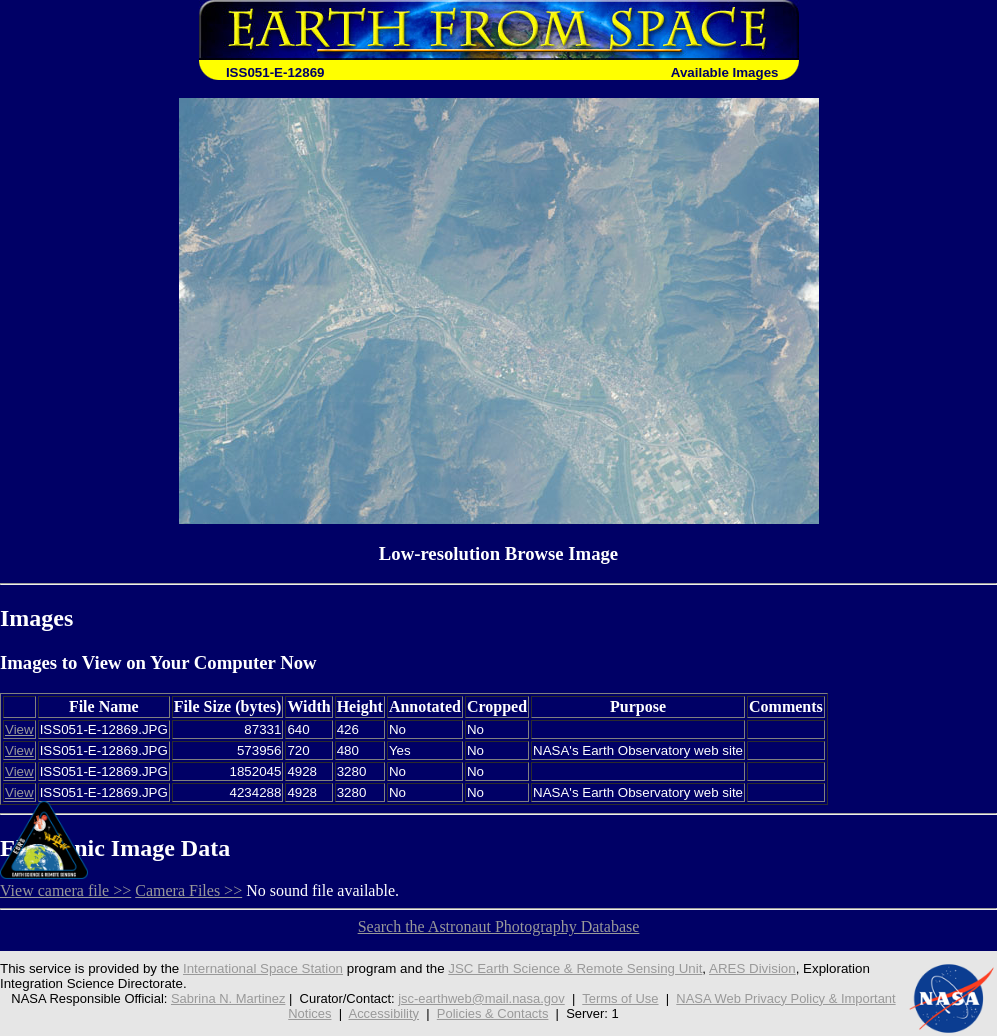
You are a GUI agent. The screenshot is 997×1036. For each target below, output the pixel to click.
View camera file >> (65, 890)
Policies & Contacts (493, 1013)
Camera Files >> (188, 890)
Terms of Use (620, 998)
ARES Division (752, 968)
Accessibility (384, 1013)
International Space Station (263, 968)
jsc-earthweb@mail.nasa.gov (481, 998)
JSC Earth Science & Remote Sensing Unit (575, 968)
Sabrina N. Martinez (228, 998)
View (19, 729)
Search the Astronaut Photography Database (499, 926)
